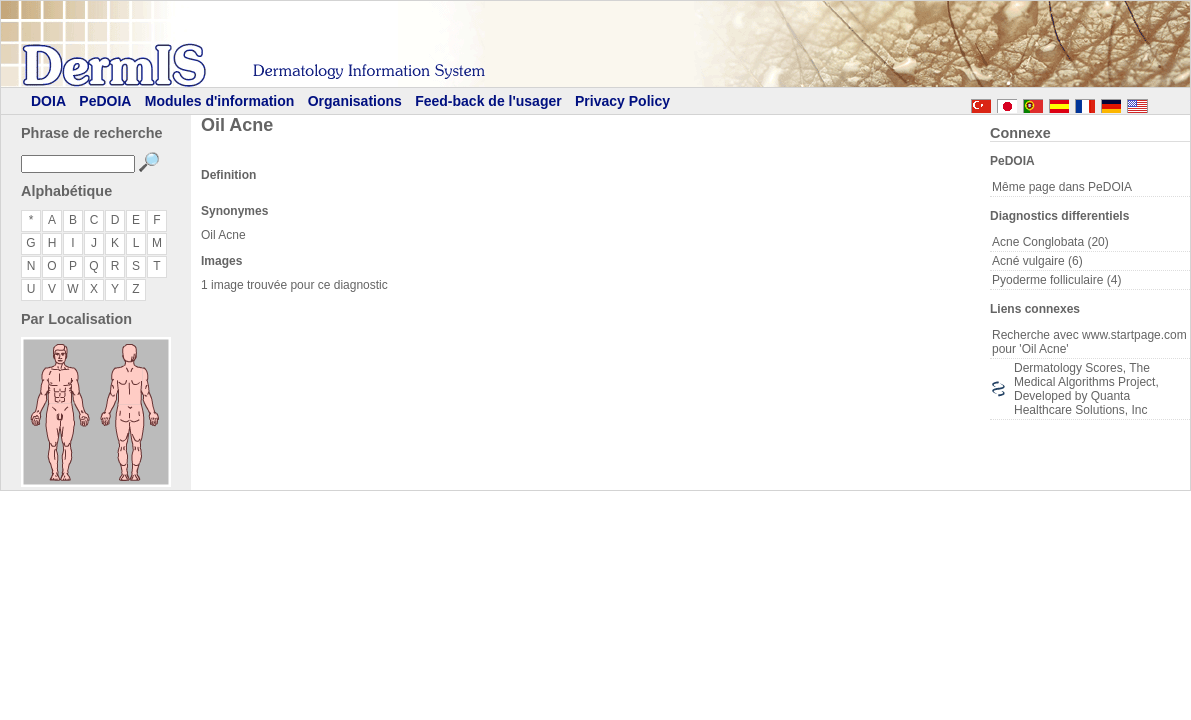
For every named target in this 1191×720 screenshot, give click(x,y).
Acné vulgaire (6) (1037, 261)
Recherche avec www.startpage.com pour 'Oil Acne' (1089, 342)
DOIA (48, 101)
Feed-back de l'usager (488, 101)
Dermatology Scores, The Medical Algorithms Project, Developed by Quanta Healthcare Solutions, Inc (1086, 389)
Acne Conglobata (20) (1050, 242)
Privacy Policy (622, 101)
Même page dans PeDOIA (1062, 187)
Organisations (355, 101)
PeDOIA (105, 101)
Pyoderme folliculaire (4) (1056, 280)
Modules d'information (220, 101)
